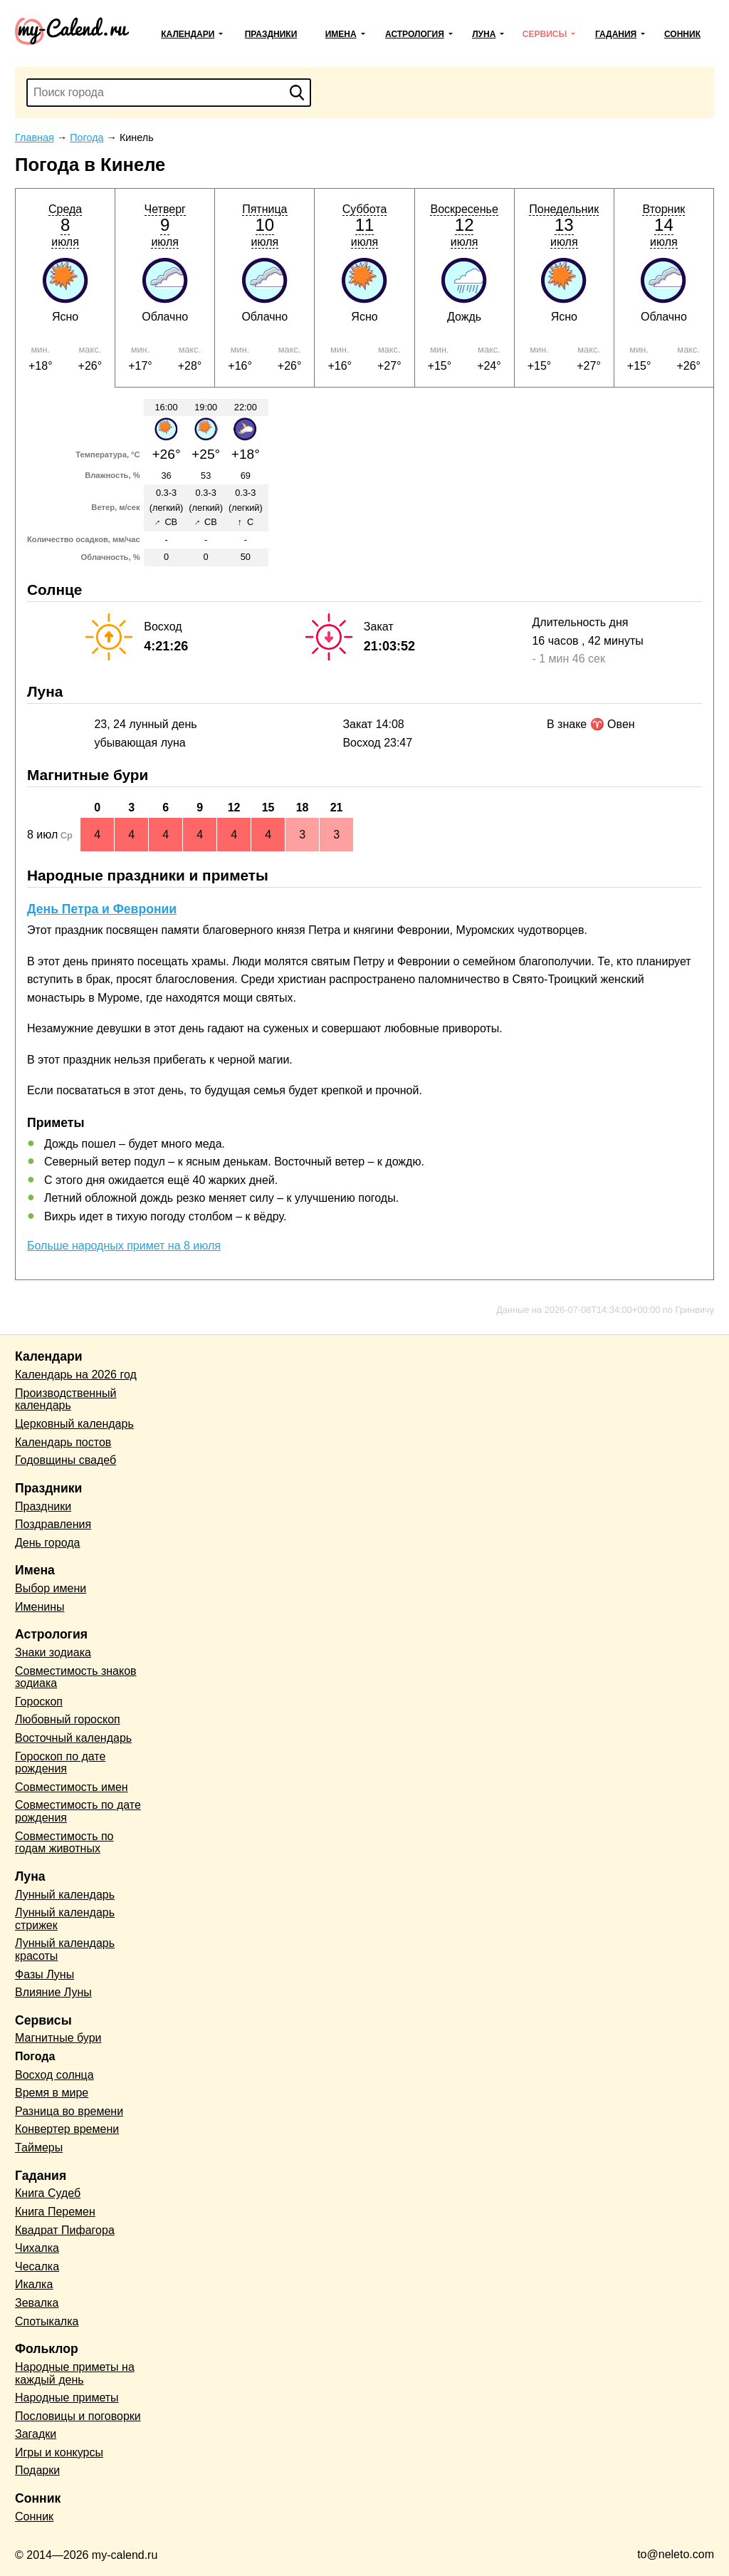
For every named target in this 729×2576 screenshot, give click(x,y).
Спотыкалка (46, 2321)
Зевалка (36, 2303)
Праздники (271, 34)
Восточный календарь (73, 1738)
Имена (341, 34)
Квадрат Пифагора (65, 2230)
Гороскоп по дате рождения (60, 1762)
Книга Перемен (55, 2212)
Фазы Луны (44, 1974)
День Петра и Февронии (102, 909)
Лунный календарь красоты (65, 1949)
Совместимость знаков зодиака (76, 1677)
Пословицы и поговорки (78, 2416)
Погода (35, 2056)
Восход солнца (54, 2075)
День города (47, 1543)
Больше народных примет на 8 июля (124, 1246)
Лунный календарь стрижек (65, 1918)
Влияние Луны (53, 1992)
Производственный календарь (65, 1399)
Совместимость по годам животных (64, 1842)
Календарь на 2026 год (76, 1374)
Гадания (615, 34)
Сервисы (545, 34)
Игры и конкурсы (59, 2452)
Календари (187, 34)
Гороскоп (39, 1701)
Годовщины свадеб (65, 1460)
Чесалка (37, 2266)
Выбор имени (50, 1588)
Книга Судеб (47, 2193)
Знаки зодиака (53, 1652)
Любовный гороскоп (67, 1719)
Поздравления (53, 1524)
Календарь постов (63, 1442)
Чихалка (37, 2248)
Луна (483, 34)
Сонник (682, 34)
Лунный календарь (65, 1895)
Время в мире (51, 2093)
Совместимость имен (71, 1787)
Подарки (37, 2470)
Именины (40, 1607)
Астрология (414, 34)
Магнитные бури (58, 2038)
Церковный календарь (74, 1424)
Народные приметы (67, 2397)
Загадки (35, 2434)
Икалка (34, 2284)
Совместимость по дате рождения (78, 1811)
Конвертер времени (67, 2129)
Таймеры (39, 2147)
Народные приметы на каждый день (75, 2373)
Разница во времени (69, 2111)
